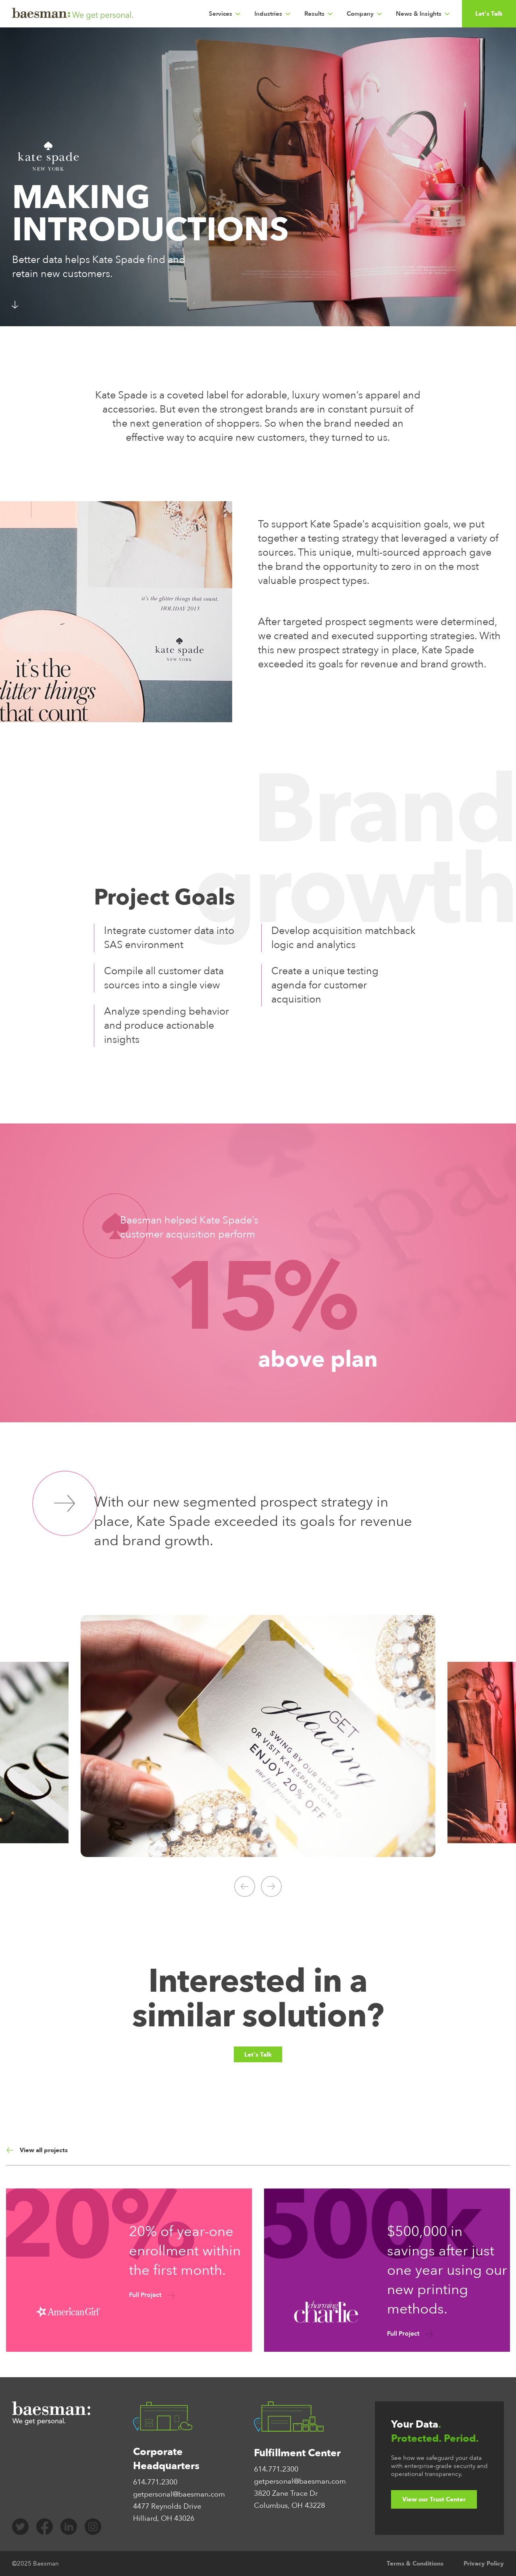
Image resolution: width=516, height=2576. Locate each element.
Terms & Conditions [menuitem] (415, 2563)
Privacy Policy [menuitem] (484, 2563)
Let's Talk (489, 14)
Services (220, 14)
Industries (268, 14)
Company (360, 14)
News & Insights (418, 14)
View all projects (37, 2150)
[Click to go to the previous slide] (244, 1886)
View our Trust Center (434, 2499)
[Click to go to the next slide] (271, 1886)
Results (314, 14)
